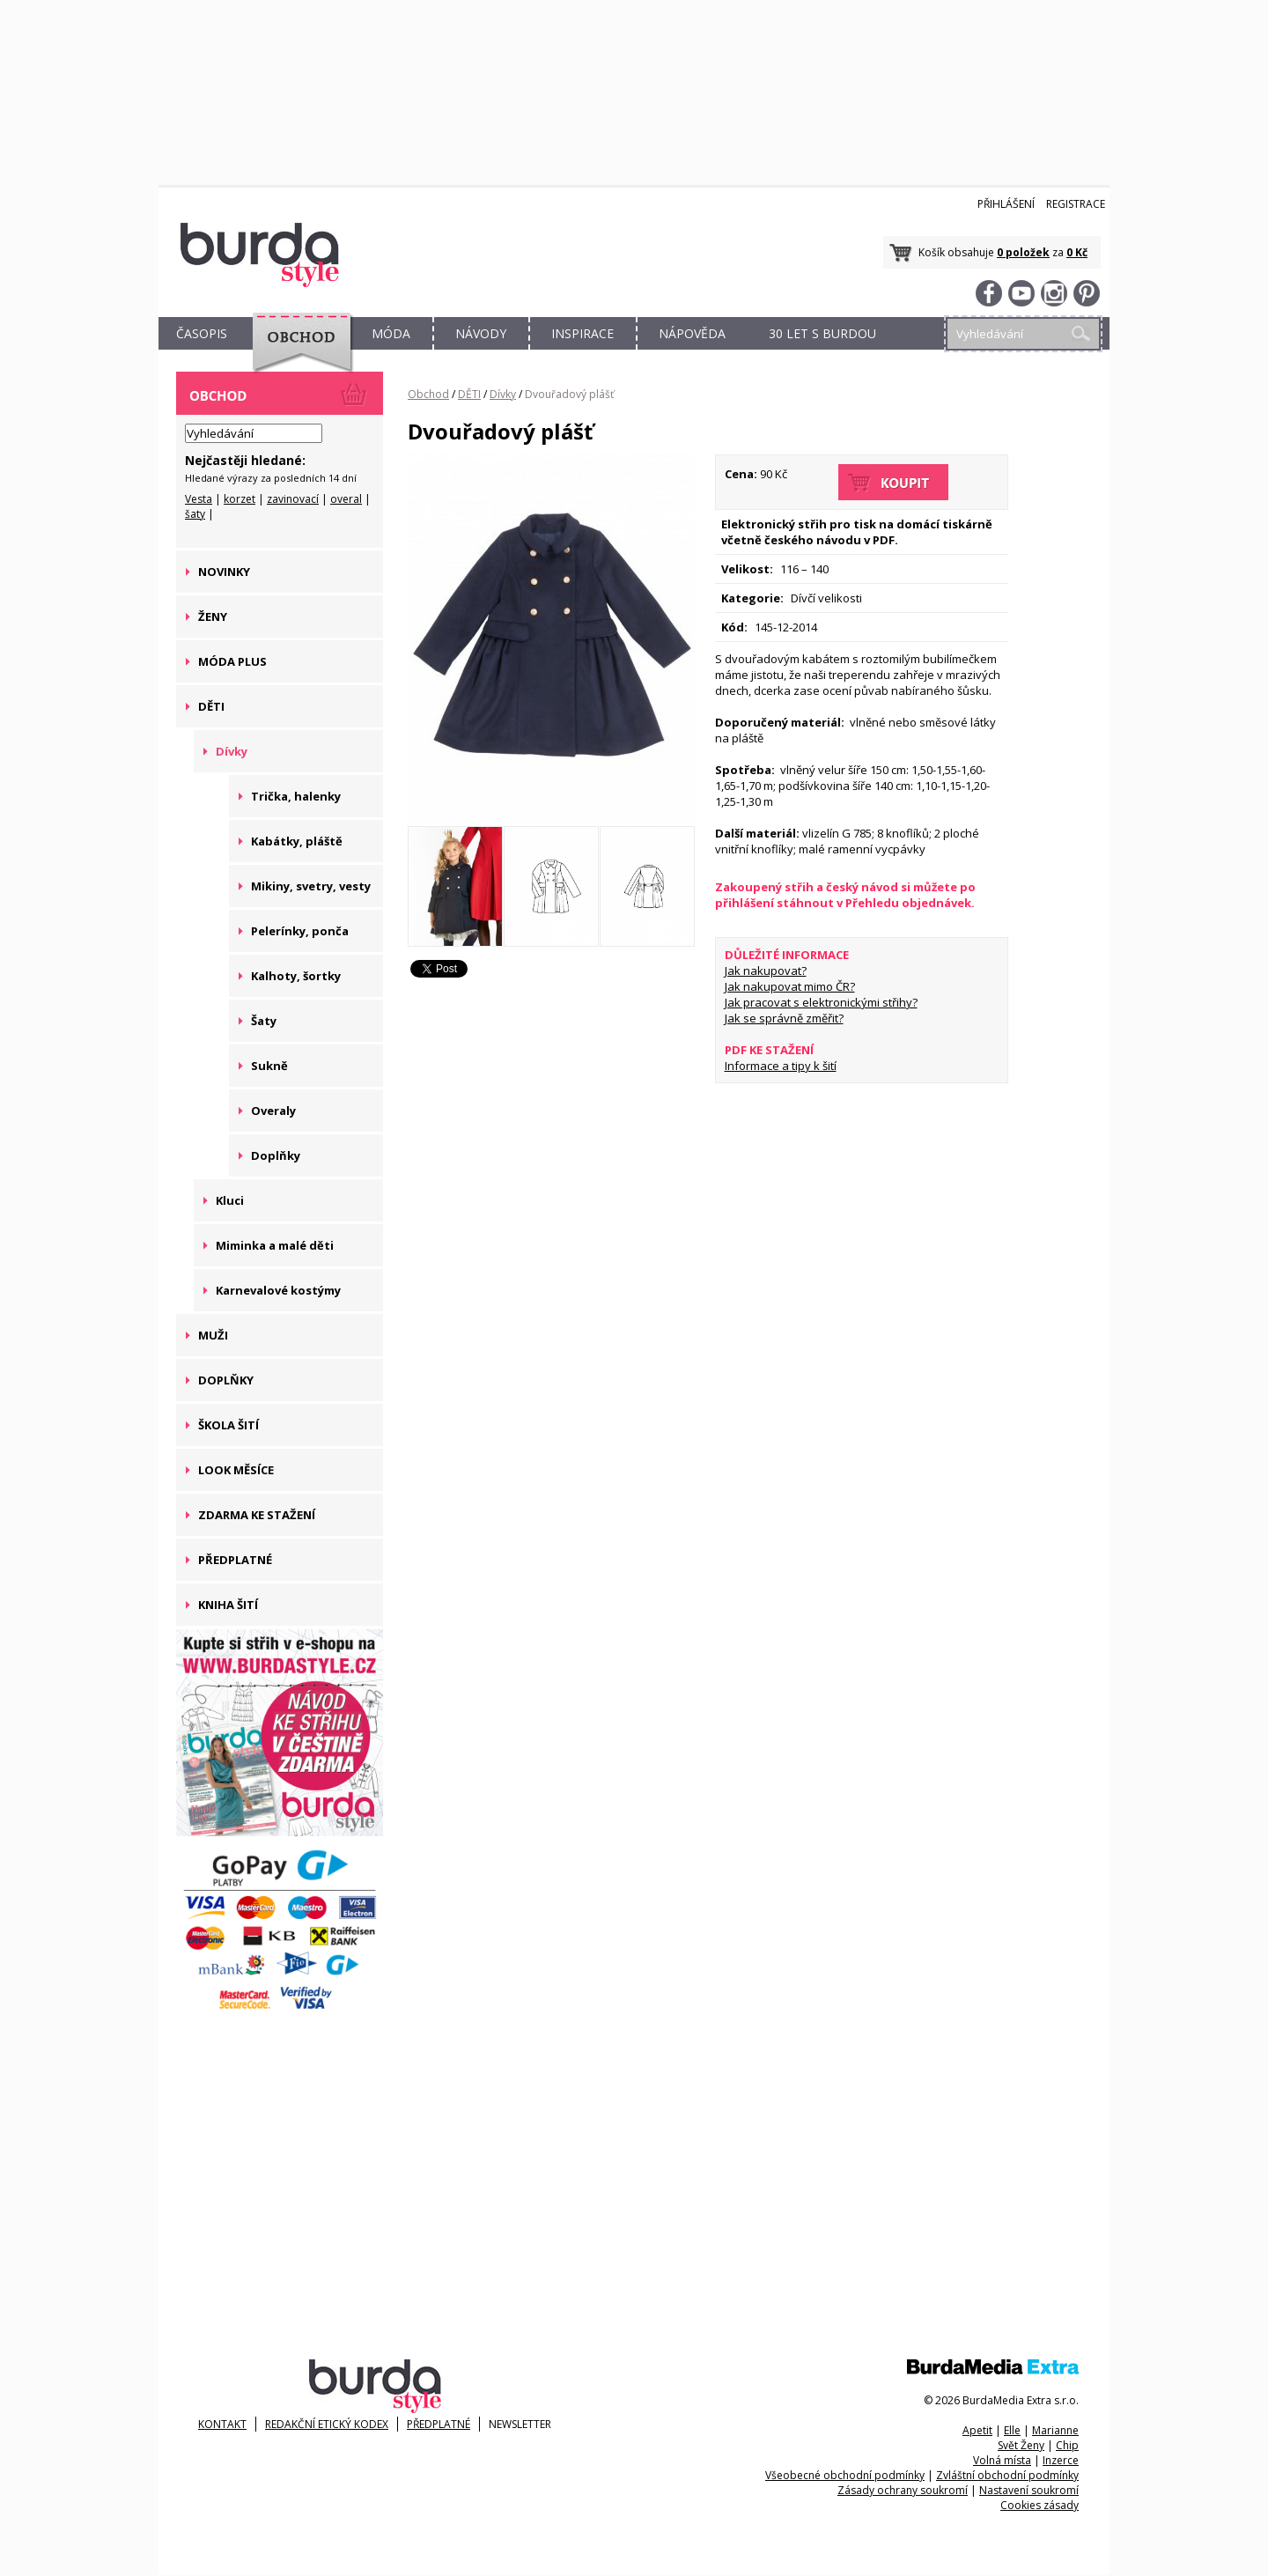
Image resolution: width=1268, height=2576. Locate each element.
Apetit (977, 2430)
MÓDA (391, 333)
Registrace (1075, 203)
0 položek (1023, 252)
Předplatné (438, 2424)
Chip (1067, 2445)
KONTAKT (222, 2424)
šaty (195, 513)
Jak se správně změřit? (784, 1018)
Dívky (503, 394)
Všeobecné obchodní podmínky (845, 2475)
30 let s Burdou (822, 333)
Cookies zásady (1039, 2505)
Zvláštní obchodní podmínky (1007, 2475)
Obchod (428, 394)
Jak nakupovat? (766, 970)
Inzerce (1061, 2460)
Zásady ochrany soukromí (902, 2490)
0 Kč (1076, 252)
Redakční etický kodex (326, 2424)
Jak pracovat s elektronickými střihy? (821, 1002)
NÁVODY (480, 333)
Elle (1012, 2430)
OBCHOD (297, 353)
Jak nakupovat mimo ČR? (790, 986)
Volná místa (1002, 2460)
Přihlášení (1006, 203)
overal (346, 498)
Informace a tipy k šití (781, 1066)
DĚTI (469, 394)
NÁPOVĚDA (692, 333)
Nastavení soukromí (1029, 2490)
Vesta (198, 498)
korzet (239, 498)
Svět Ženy (1021, 2445)
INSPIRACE (582, 333)
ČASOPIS (201, 333)
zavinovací (293, 498)
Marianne (1055, 2430)
